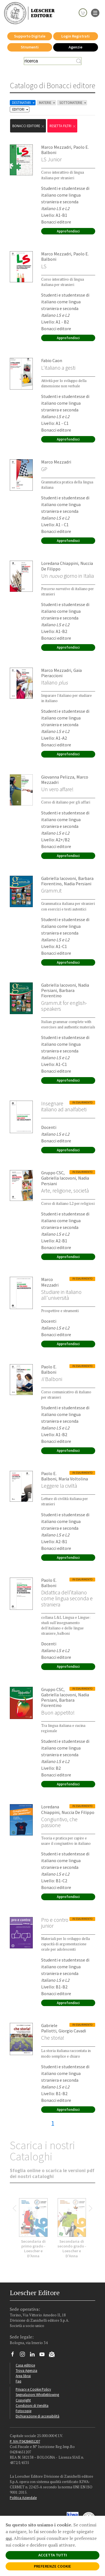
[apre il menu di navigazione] (95, 12)
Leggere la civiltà (59, 1485)
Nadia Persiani (77, 883)
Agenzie (75, 47)
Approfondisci (68, 231)
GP (44, 469)
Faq (18, 2381)
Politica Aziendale (23, 2497)
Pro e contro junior (54, 1922)
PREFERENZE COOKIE (52, 2566)
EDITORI (20, 109)
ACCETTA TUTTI (52, 2555)
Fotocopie (23, 2411)
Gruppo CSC (52, 1172)
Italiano (54, 682)
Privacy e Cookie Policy (33, 2389)
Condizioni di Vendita (32, 2405)
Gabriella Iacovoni (58, 878)
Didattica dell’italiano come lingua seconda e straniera (67, 1598)
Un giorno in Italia (67, 575)
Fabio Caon (51, 360)
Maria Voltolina (73, 1479)
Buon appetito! (58, 1712)
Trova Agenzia (26, 2370)
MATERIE (47, 102)
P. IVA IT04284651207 (25, 2441)
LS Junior (51, 159)
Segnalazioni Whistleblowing (37, 2394)
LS (43, 266)
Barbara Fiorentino (57, 992)
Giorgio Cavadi (72, 2031)
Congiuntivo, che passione (59, 1822)
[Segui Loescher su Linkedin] (34, 2355)
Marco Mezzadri (56, 147)
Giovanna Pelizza (57, 777)
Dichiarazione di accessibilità (37, 2416)
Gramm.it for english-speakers (64, 1006)
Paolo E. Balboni (49, 1369)
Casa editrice (25, 2365)
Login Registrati (75, 36)
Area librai (23, 2376)
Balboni (51, 1379)
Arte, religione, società (65, 1190)
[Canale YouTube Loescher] (44, 2355)
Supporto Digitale (29, 36)
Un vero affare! (57, 789)
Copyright (23, 2400)
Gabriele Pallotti (49, 2028)
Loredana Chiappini (59, 563)
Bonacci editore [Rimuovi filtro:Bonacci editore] (28, 126)
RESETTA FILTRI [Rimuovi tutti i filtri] (63, 126)
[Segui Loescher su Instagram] (24, 2355)
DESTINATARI (24, 102)
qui (9, 2538)
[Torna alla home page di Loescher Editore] (29, 13)
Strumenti (30, 47)
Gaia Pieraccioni (61, 672)
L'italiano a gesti (58, 367)
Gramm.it (51, 890)
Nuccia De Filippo (78, 1812)
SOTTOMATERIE (73, 102)
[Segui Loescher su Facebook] (15, 2355)
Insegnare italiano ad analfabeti (64, 1106)
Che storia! (52, 2037)
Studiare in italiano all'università (61, 1295)
